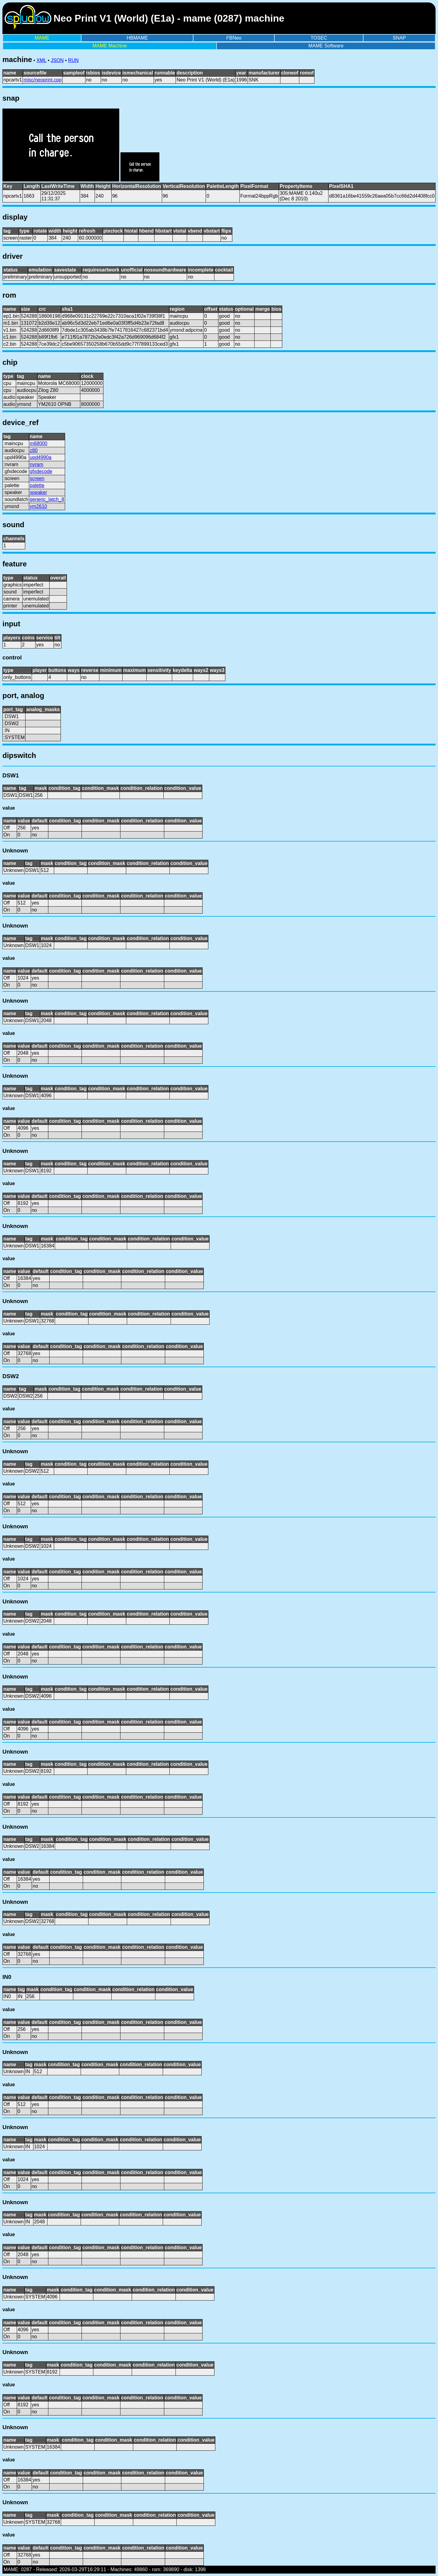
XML (41, 60)
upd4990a (40, 457)
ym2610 (38, 506)
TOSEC (319, 37)
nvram (36, 464)
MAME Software (326, 45)
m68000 (38, 443)
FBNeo (234, 37)
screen (37, 478)
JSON (57, 60)
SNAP (399, 37)
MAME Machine (109, 45)
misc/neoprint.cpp (42, 79)
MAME (42, 37)
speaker (38, 492)
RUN (73, 60)
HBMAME (137, 37)
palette (37, 485)
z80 (34, 450)
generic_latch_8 (47, 499)
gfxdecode (41, 471)
